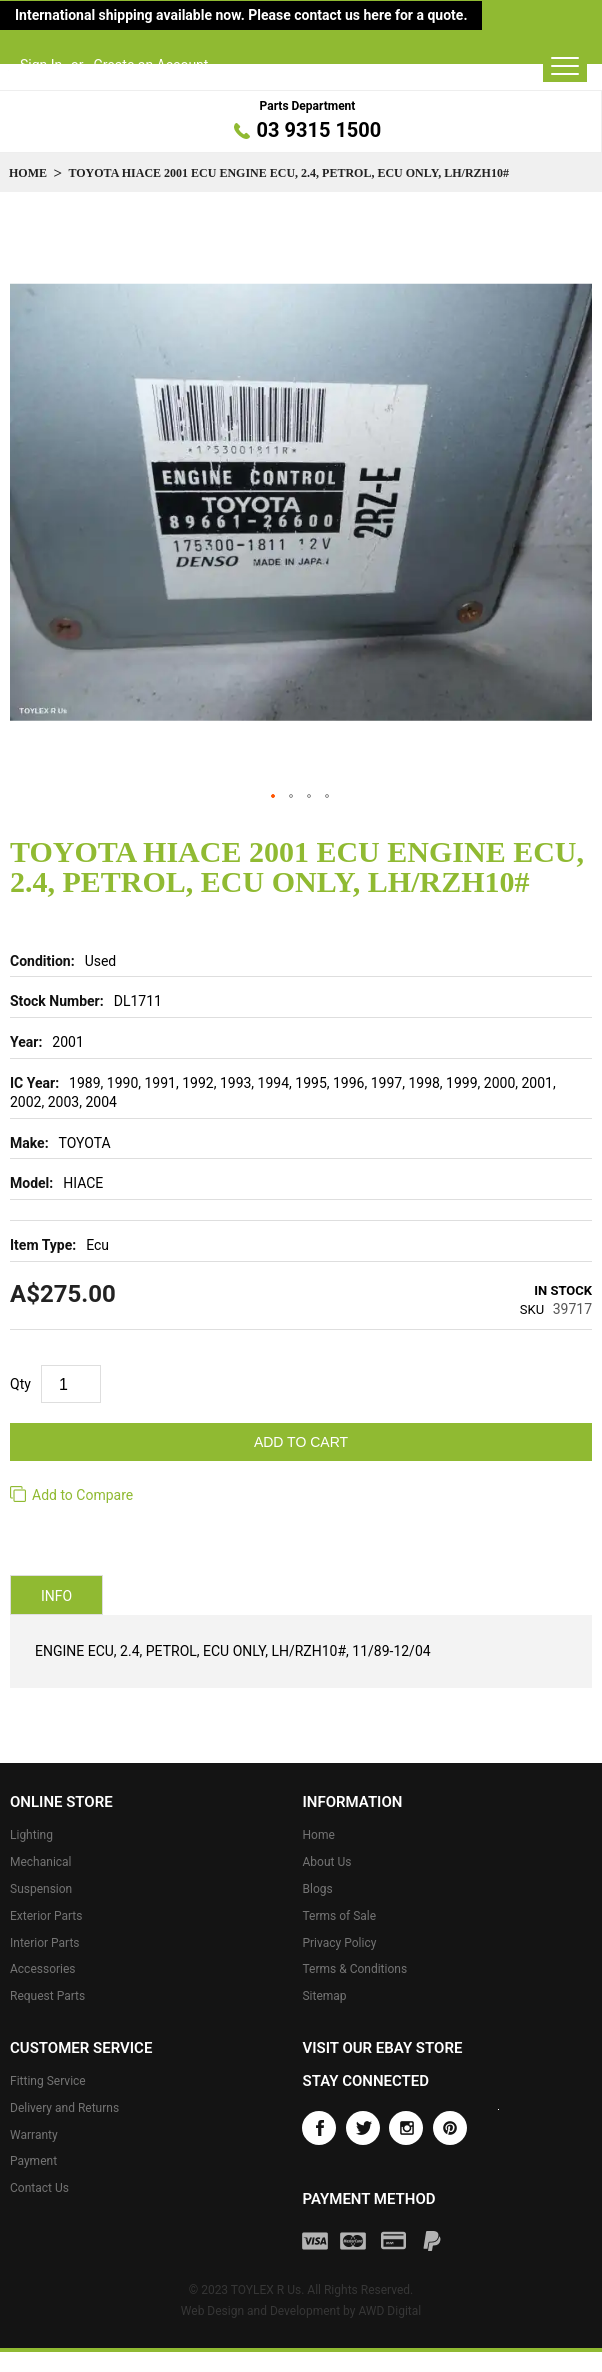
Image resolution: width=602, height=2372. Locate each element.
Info (56, 1596)
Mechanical (41, 1862)
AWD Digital (389, 2311)
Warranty (34, 2135)
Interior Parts (45, 1943)
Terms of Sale (339, 1916)
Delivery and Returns (64, 2108)
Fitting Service (48, 2081)
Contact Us (39, 2188)
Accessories (43, 1969)
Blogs (317, 1889)
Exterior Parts (46, 1916)
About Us (326, 1862)
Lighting (31, 1835)
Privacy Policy (339, 1943)
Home (28, 173)
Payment (33, 2161)
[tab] (56, 1595)
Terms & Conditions (354, 1969)
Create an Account (151, 65)
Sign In (41, 65)
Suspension (41, 1889)
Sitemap (324, 1996)
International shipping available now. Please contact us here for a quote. (241, 15)
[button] (274, 797)
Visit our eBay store (382, 2048)
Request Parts (47, 1996)
